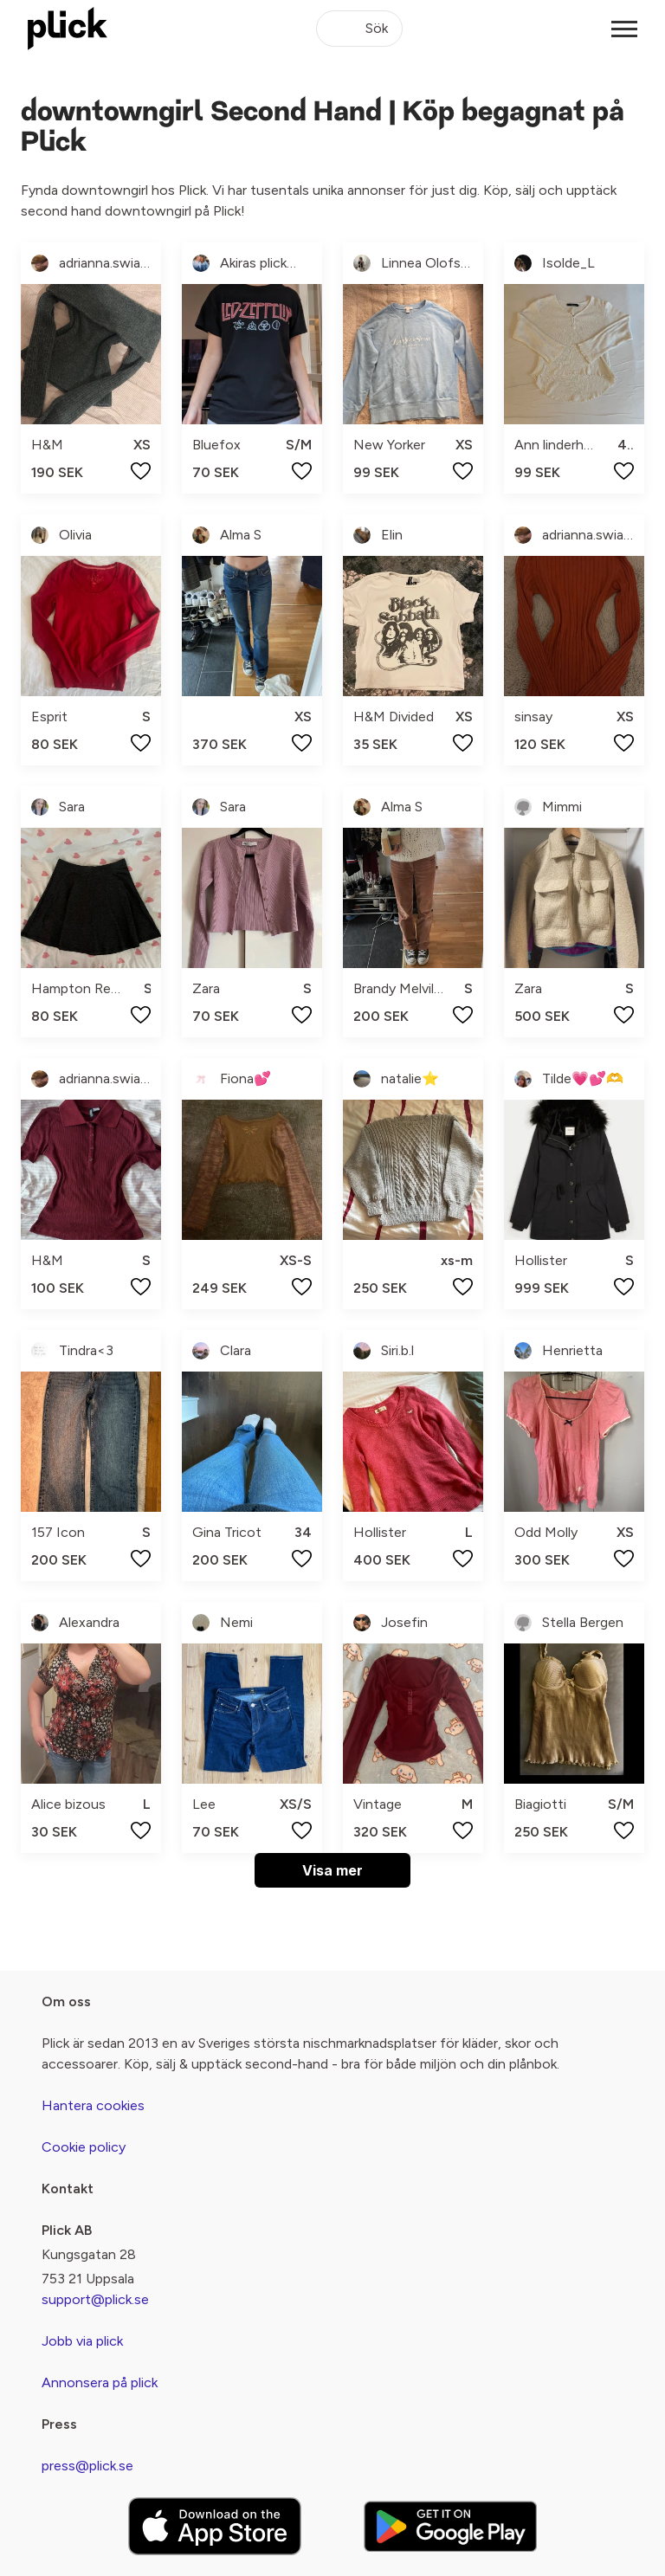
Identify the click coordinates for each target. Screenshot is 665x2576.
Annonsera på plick (100, 2382)
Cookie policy (84, 2147)
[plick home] (67, 28)
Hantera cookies (93, 2105)
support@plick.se (95, 2299)
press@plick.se (87, 2465)
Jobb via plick (82, 2341)
